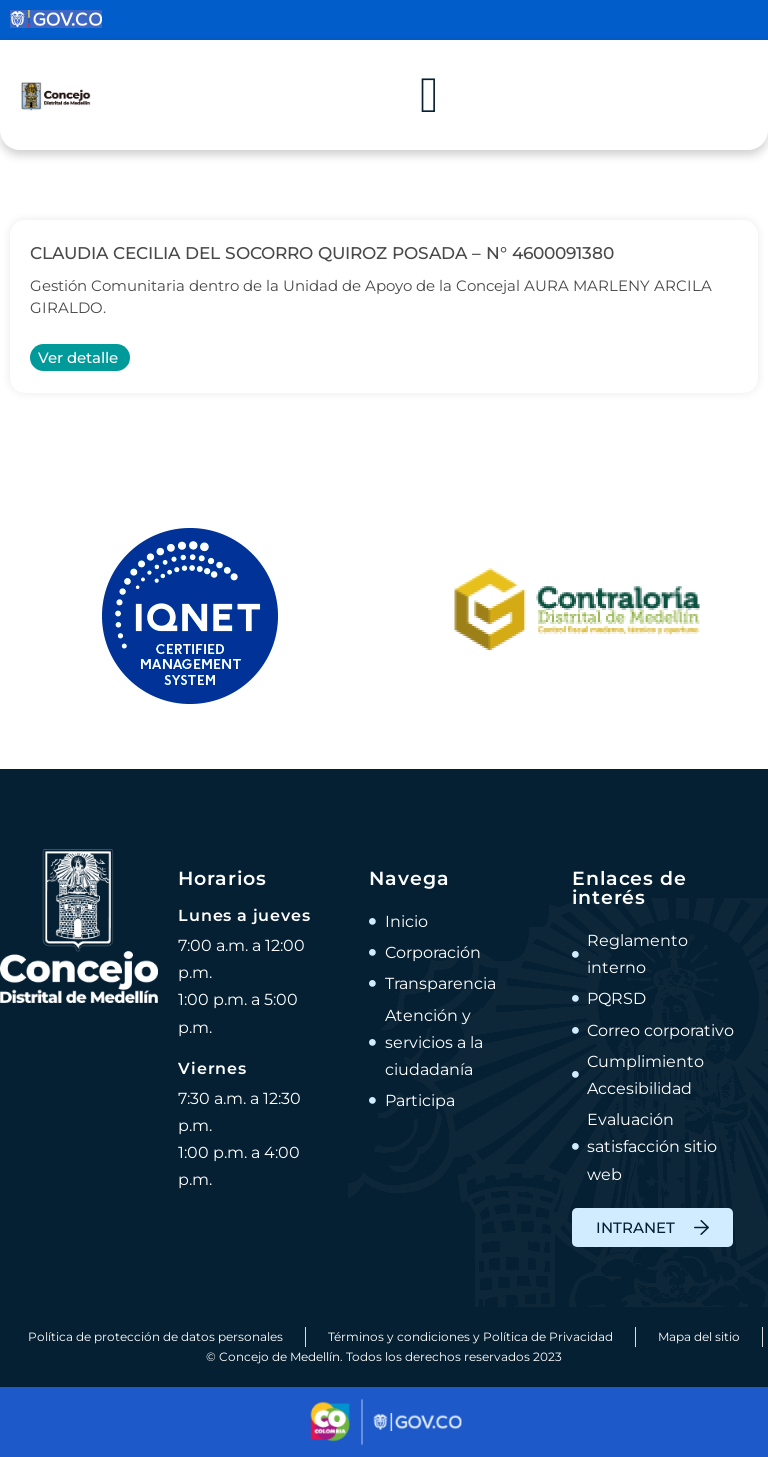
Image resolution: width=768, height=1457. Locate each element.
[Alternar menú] (429, 95)
